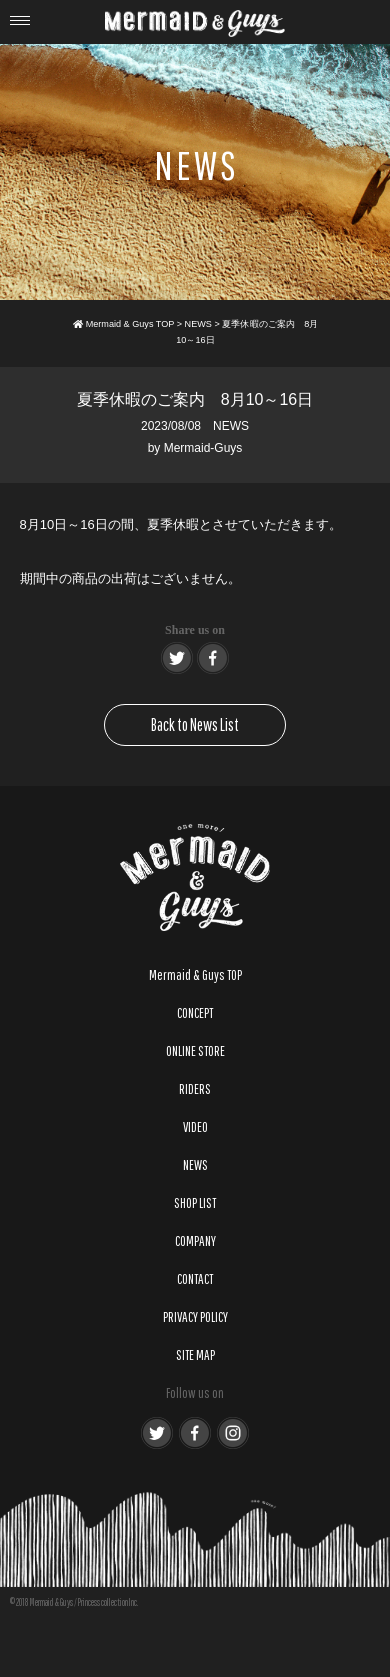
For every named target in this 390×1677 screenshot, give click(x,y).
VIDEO (195, 1127)
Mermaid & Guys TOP (195, 975)
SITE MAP (195, 1355)
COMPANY (195, 1241)
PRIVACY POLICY (195, 1317)
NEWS (231, 426)
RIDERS (195, 1089)
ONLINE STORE (195, 1051)
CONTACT (195, 1279)
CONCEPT (195, 1013)
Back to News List (195, 724)
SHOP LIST (195, 1203)
